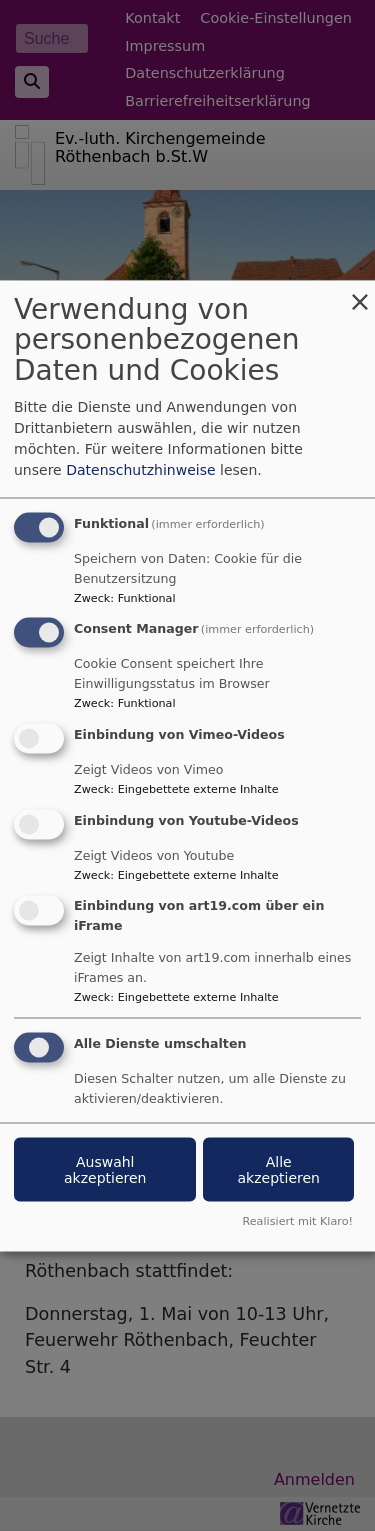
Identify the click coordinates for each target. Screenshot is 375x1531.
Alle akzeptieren (278, 1169)
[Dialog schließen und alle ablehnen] (360, 292)
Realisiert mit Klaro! (297, 1220)
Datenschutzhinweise (140, 469)
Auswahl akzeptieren (105, 1169)
